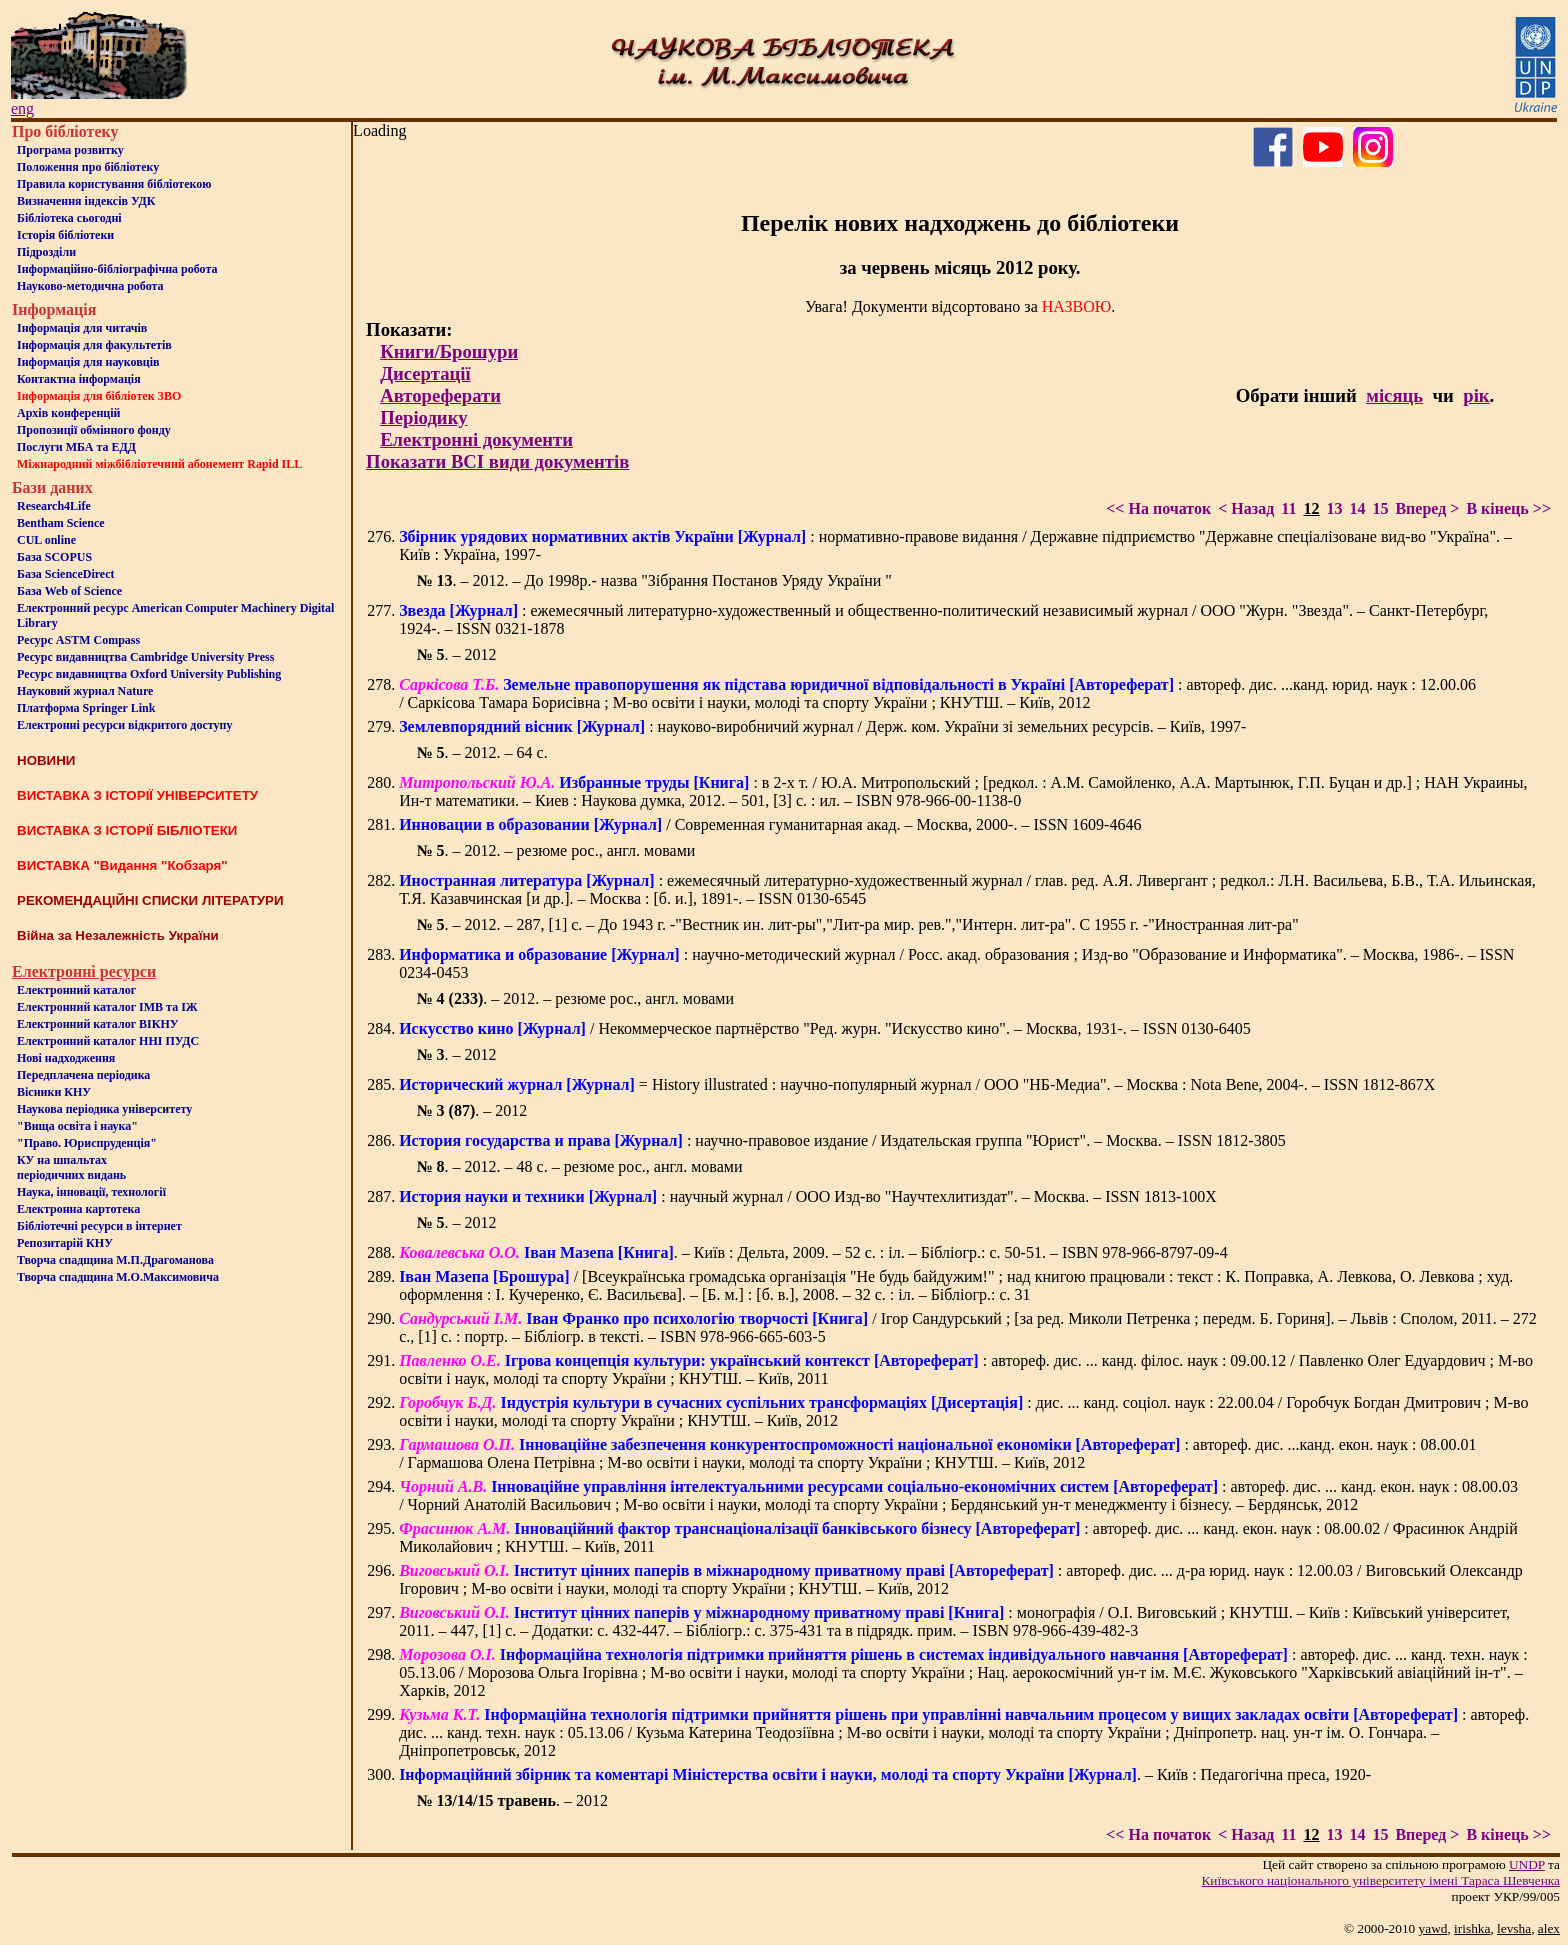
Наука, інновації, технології (91, 1192)
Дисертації (425, 373)
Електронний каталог (76, 990)
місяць (1394, 395)
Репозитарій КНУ (65, 1243)
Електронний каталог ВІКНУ (98, 1024)
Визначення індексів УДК (86, 201)
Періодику (423, 417)
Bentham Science (61, 523)
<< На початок (1158, 508)
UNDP (1527, 1864)
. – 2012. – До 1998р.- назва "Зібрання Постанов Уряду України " (654, 580)
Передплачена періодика (83, 1075)
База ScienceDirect (66, 574)
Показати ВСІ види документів (497, 461)
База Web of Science (69, 591)
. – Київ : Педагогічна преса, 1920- (885, 1774)
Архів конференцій (69, 413)
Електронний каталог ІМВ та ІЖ (107, 1007)
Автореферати (440, 395)
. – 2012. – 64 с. (482, 752)
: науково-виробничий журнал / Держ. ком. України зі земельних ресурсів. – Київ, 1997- (822, 726)
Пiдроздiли (46, 252)
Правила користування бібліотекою (114, 184)
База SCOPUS (54, 557)
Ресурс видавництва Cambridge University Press (145, 657)
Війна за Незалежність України (118, 935)
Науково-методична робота (90, 286)
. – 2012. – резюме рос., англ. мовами (556, 850)
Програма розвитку (70, 150)
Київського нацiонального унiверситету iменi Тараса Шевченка (1380, 1880)
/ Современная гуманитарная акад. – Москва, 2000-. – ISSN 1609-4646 (770, 824)
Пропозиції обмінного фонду (94, 430)
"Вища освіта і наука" (77, 1126)
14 (1357, 508)
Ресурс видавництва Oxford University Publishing (149, 674)
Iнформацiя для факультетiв (94, 345)
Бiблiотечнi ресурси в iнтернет (99, 1226)
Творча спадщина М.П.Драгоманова (115, 1260)
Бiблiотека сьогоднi (69, 218)
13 (1334, 508)
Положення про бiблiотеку (88, 167)
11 (1288, 508)
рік (1476, 395)
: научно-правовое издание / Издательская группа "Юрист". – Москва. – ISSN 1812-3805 (842, 1140)
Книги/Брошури (449, 351)
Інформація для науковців (88, 362)
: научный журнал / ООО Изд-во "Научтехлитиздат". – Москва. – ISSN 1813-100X (808, 1196)
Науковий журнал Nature (85, 691)
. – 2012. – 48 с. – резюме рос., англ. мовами (580, 1166)
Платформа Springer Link (86, 708)
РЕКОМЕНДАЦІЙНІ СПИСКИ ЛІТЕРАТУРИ (150, 900)
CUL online (46, 540)
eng (22, 108)
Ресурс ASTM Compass (78, 640)
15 (1380, 508)
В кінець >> (1508, 508)
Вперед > (1427, 508)
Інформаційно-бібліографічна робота (117, 269)
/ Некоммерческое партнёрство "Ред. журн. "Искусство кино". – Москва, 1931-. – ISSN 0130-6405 (825, 1028)
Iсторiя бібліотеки (65, 235)
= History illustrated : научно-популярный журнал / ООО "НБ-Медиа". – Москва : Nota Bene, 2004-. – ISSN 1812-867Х (917, 1084)
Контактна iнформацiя (79, 379)
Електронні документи (476, 439)
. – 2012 (457, 654)
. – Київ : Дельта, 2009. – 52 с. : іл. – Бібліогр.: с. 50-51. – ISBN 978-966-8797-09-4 (813, 1252)
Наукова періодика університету (104, 1109)
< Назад (1246, 508)
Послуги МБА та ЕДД (76, 447)
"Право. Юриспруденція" (87, 1143)
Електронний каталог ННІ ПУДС (108, 1041)
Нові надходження (66, 1058)
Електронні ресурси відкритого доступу (124, 725)
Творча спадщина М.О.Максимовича (118, 1277)
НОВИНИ (46, 760)
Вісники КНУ (54, 1092)
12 (1311, 508)
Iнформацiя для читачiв (82, 328)
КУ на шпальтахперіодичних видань (71, 1167)
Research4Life (54, 506)
